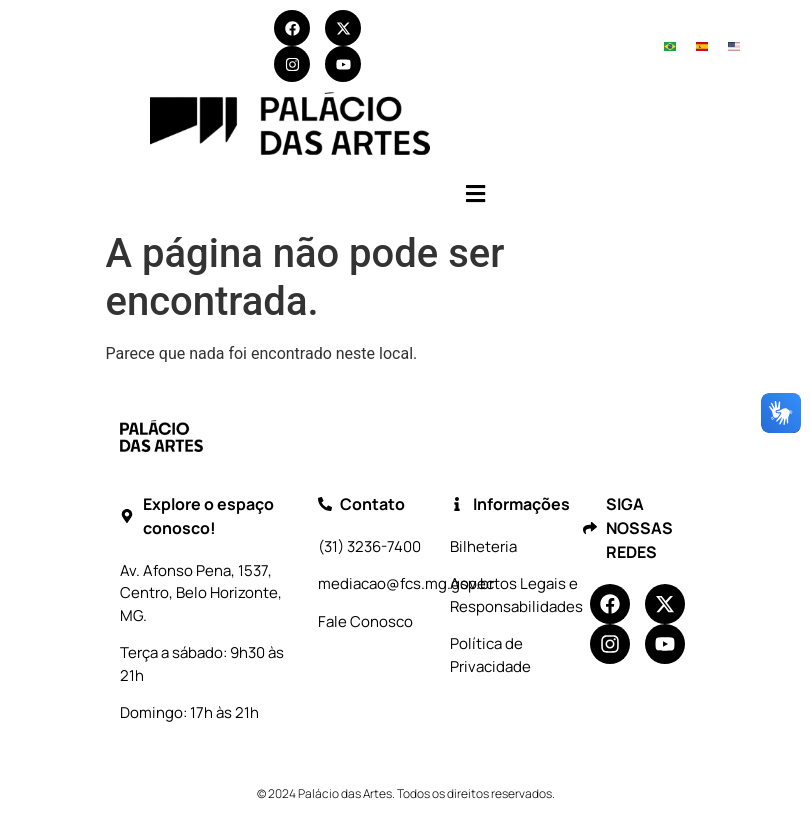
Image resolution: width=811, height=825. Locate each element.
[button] (475, 193)
